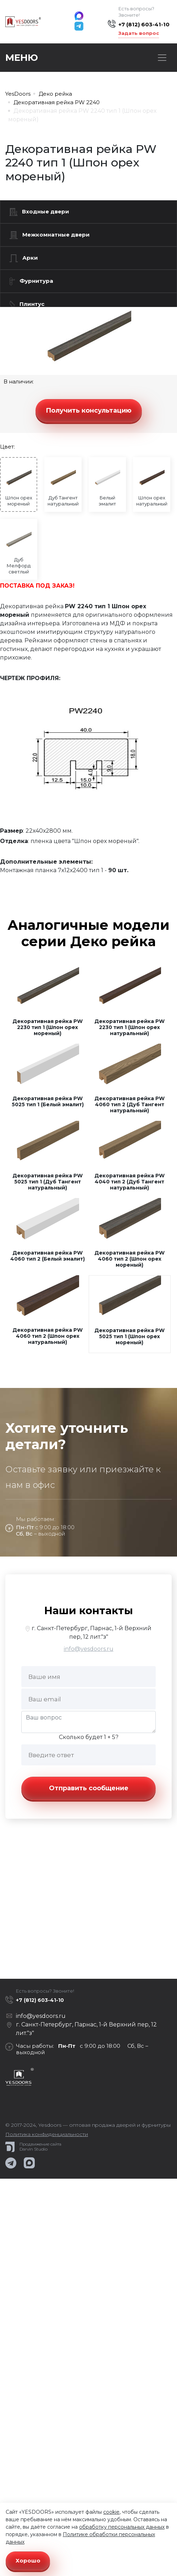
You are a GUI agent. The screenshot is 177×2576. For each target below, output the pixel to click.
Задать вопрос (138, 33)
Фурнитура (31, 281)
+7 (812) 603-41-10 (144, 24)
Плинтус (27, 304)
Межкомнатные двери (50, 235)
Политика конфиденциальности (46, 2134)
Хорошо (28, 2560)
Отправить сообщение (88, 1788)
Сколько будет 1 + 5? (88, 1737)
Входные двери (39, 212)
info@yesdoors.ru (89, 1648)
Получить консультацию (89, 410)
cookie (111, 2512)
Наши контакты (88, 1610)
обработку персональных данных (122, 2527)
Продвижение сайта (40, 2144)
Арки (24, 258)
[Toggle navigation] (162, 57)
